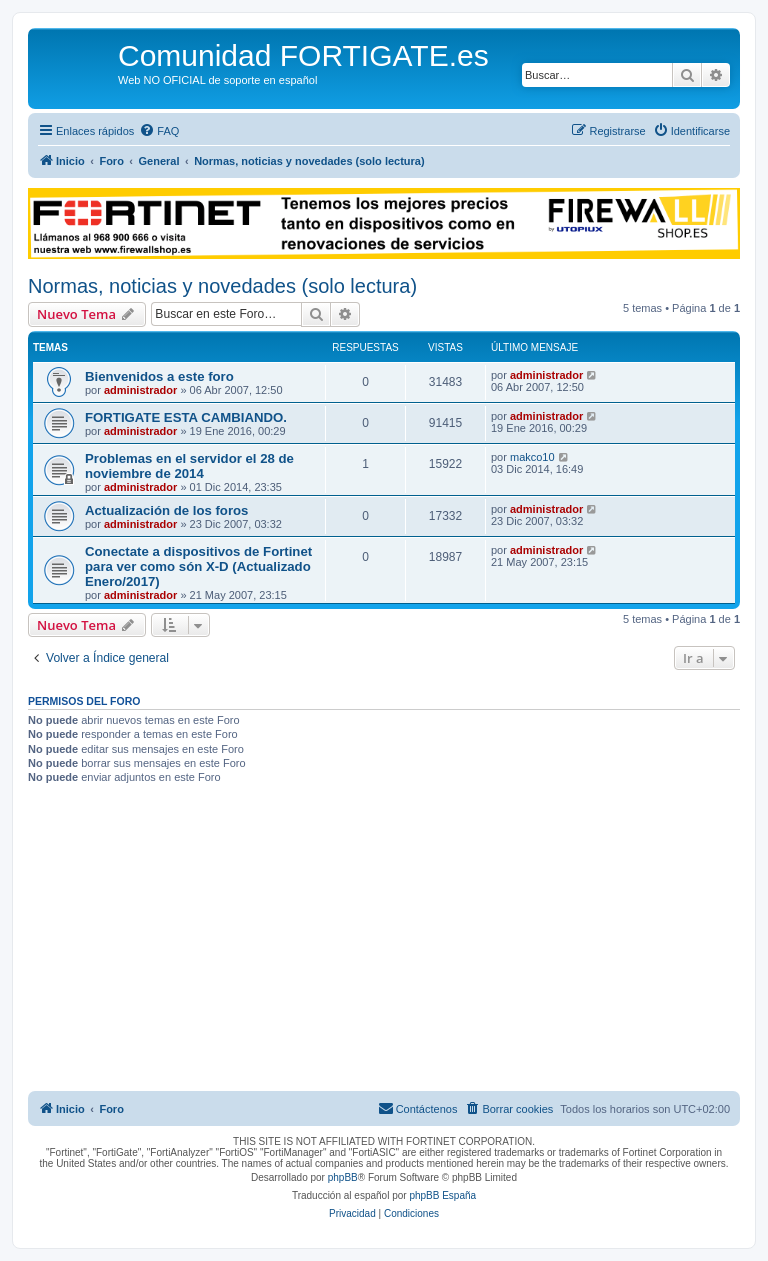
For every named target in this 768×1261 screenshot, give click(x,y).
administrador (140, 390)
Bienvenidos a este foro (159, 376)
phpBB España (442, 1195)
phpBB (343, 1177)
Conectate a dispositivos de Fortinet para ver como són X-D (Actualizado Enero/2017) (198, 566)
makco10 (532, 457)
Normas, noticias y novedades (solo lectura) (222, 286)
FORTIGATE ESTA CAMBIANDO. (186, 417)
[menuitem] (159, 131)
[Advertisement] (384, 941)
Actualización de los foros (166, 510)
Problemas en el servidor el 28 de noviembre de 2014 (189, 466)
